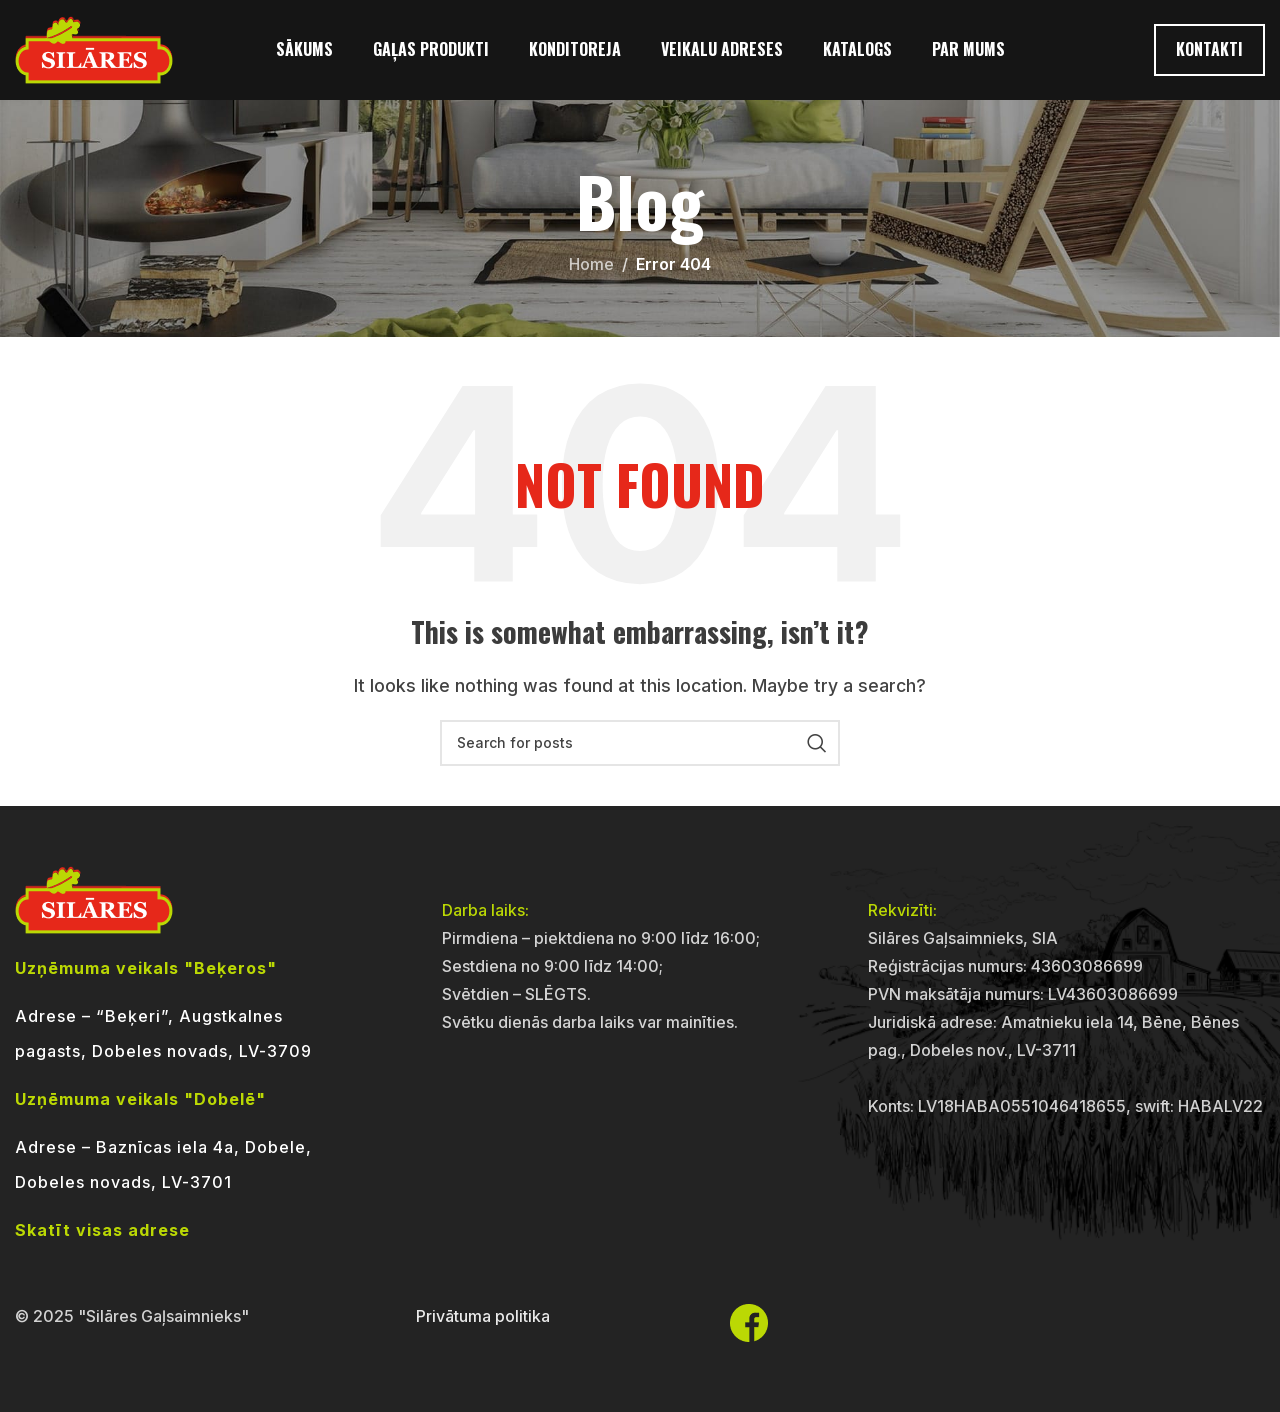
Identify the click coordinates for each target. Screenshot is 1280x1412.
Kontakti (1209, 49)
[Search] (640, 743)
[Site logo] (94, 48)
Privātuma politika (483, 1316)
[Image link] (94, 898)
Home (591, 264)
